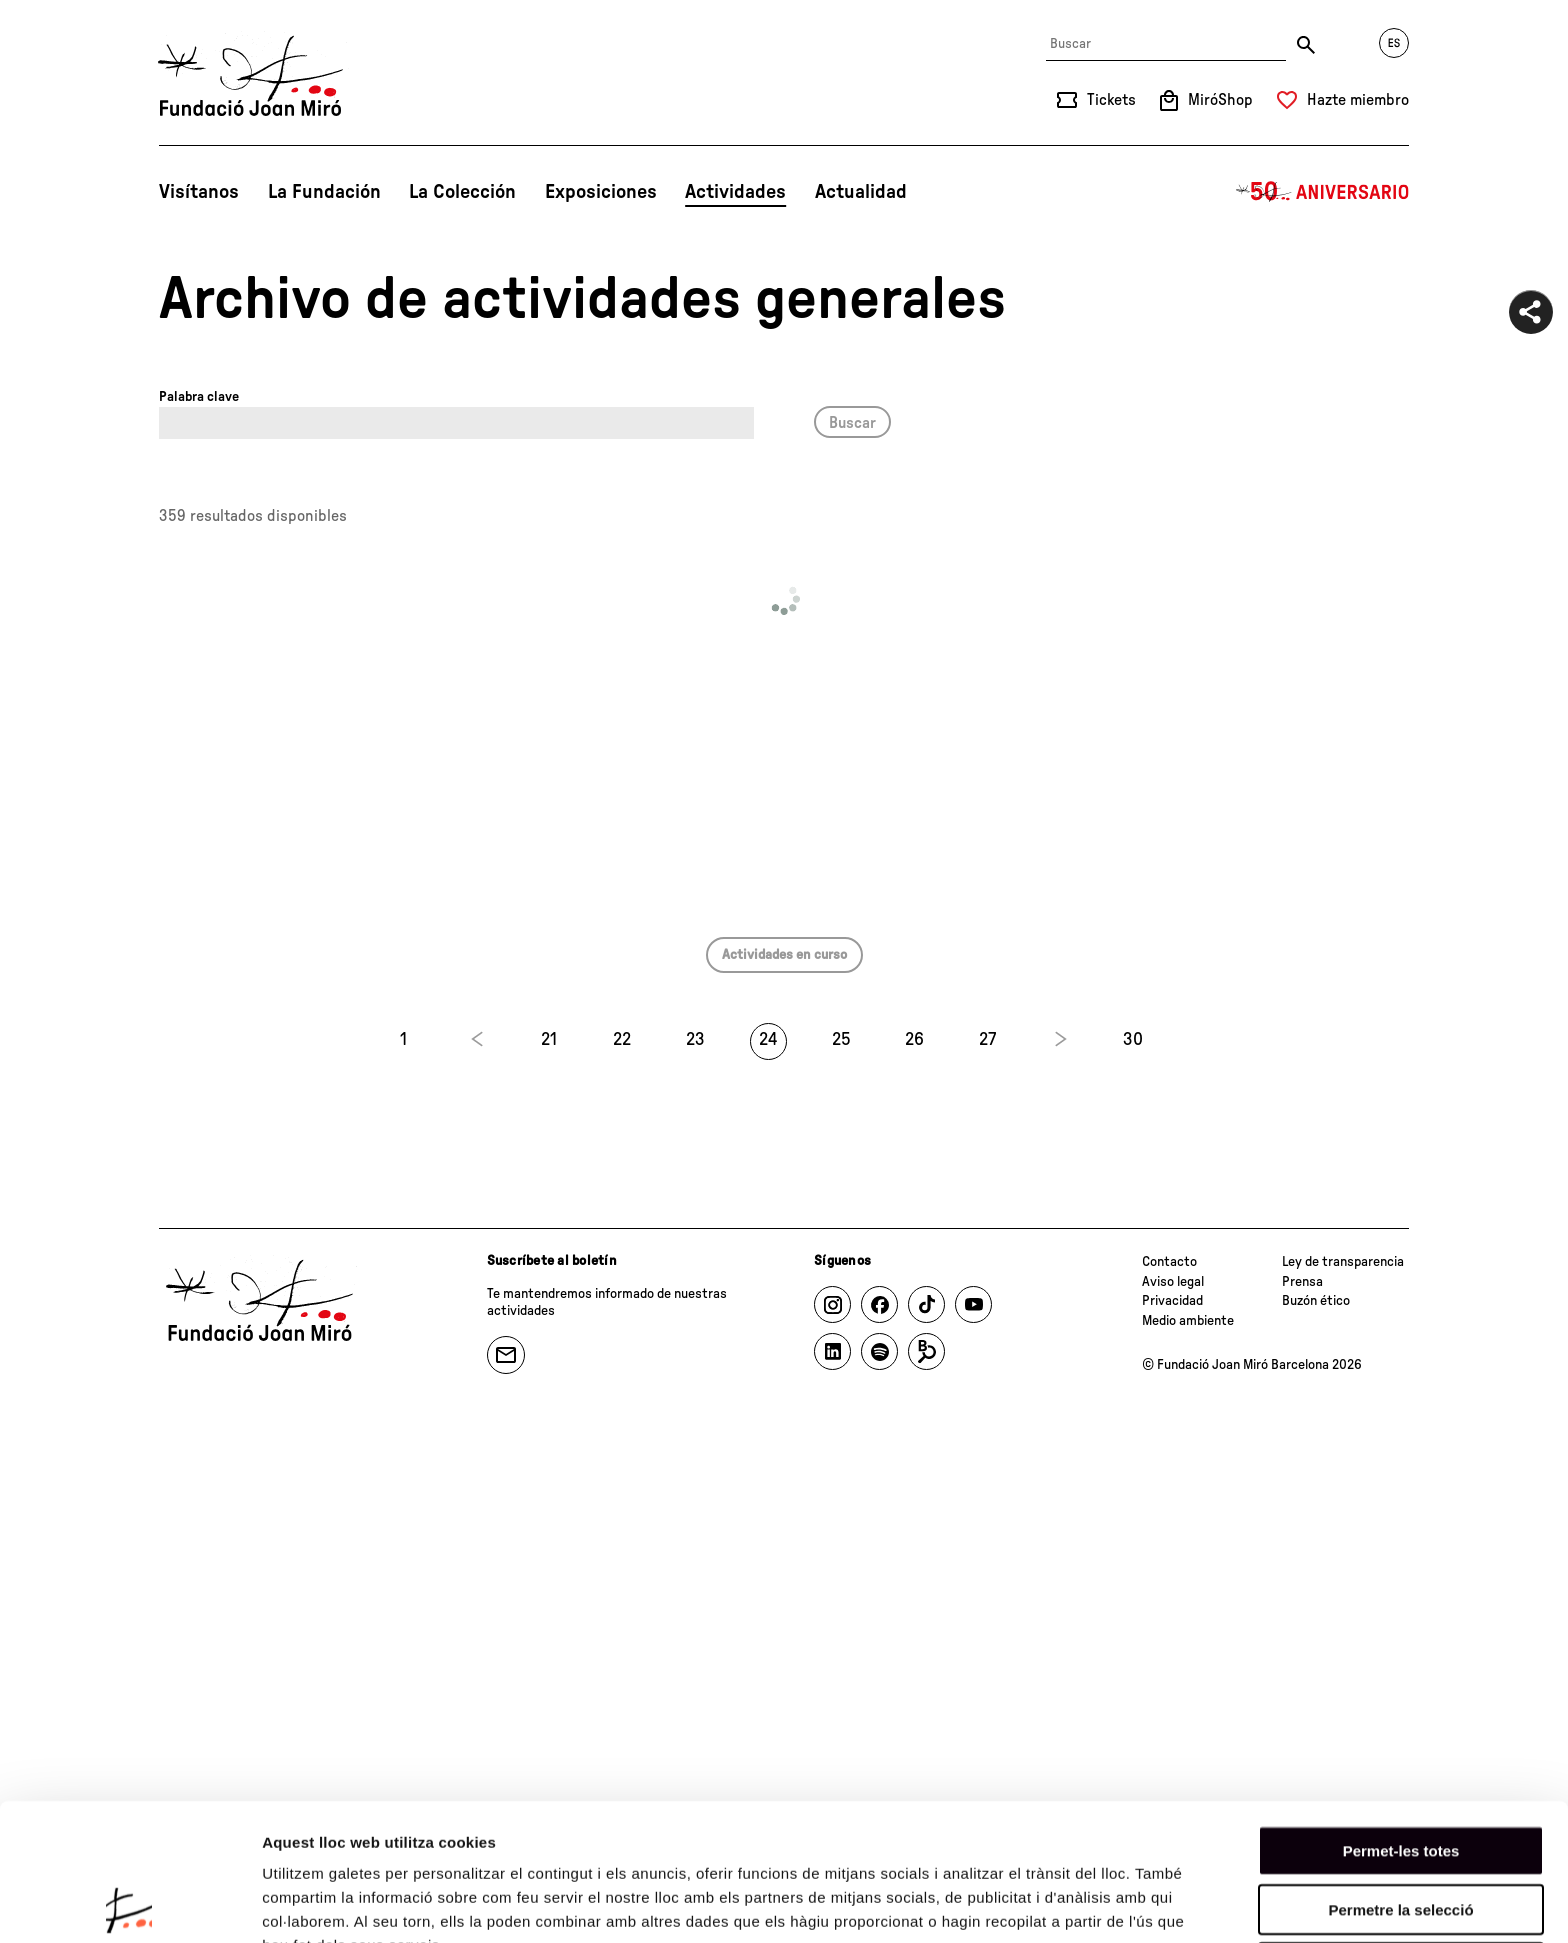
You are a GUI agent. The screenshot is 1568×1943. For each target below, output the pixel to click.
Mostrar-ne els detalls (340, 1903)
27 (987, 1040)
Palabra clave (199, 397)
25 (841, 1040)
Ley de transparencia (1343, 1262)
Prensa (1302, 1282)
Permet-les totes (1401, 1713)
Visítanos (199, 192)
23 (695, 1040)
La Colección (462, 192)
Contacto (1169, 1262)
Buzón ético (1316, 1301)
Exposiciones (601, 192)
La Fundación (324, 192)
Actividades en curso (784, 955)
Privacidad (1172, 1301)
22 (622, 1040)
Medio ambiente (1188, 1321)
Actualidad (861, 192)
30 (1133, 1040)
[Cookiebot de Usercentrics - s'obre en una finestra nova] (129, 1904)
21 (549, 1040)
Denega (1401, 1830)
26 (914, 1040)
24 (768, 1040)
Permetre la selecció (1400, 1772)
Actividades (735, 192)
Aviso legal (1173, 1282)
